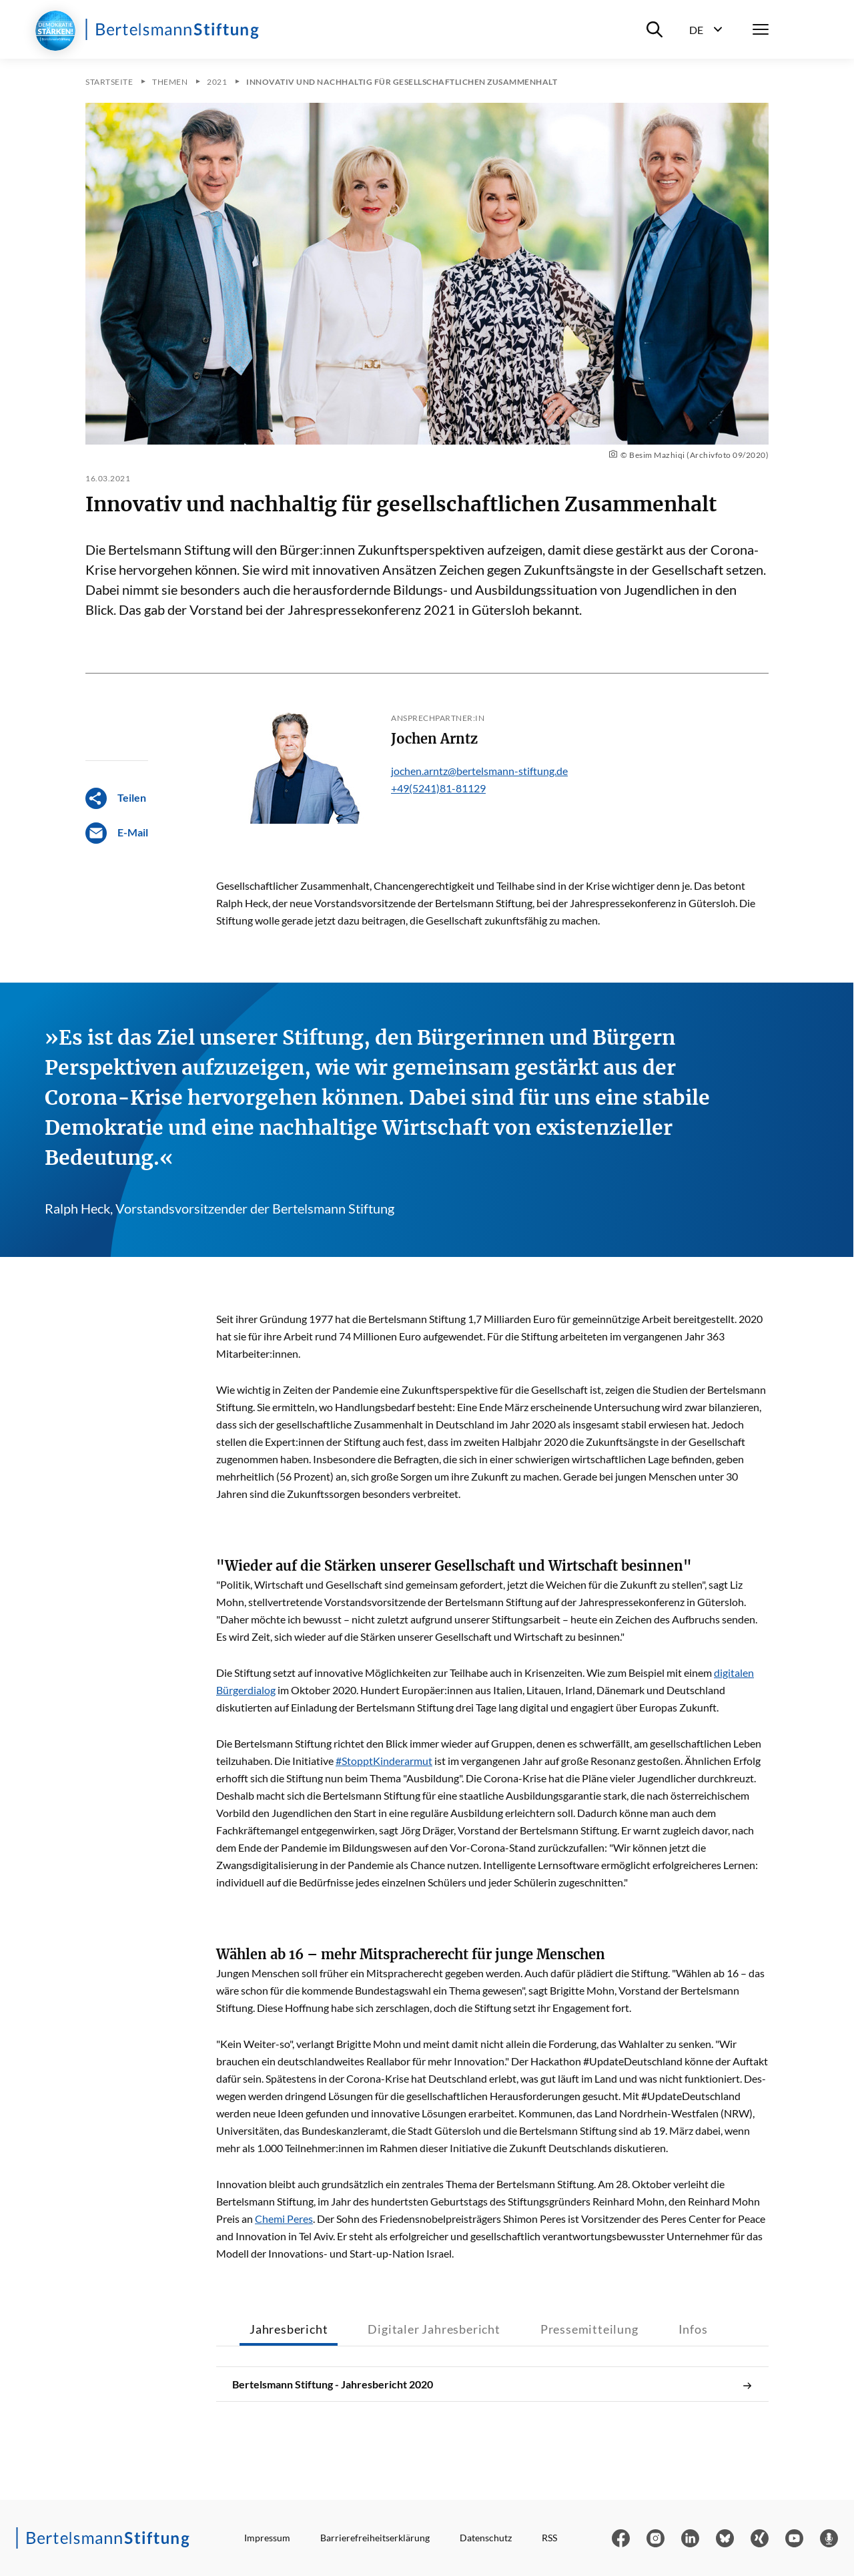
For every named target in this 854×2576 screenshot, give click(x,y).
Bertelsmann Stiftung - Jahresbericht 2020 (492, 2384)
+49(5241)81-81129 (438, 788)
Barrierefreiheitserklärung (375, 2537)
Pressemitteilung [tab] (589, 2329)
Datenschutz (486, 2537)
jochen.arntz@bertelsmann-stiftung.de (479, 770)
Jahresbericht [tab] (289, 2329)
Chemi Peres (284, 2218)
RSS (549, 2537)
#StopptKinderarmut (384, 1760)
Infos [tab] (693, 2329)
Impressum (267, 2537)
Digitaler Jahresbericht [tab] (434, 2329)
